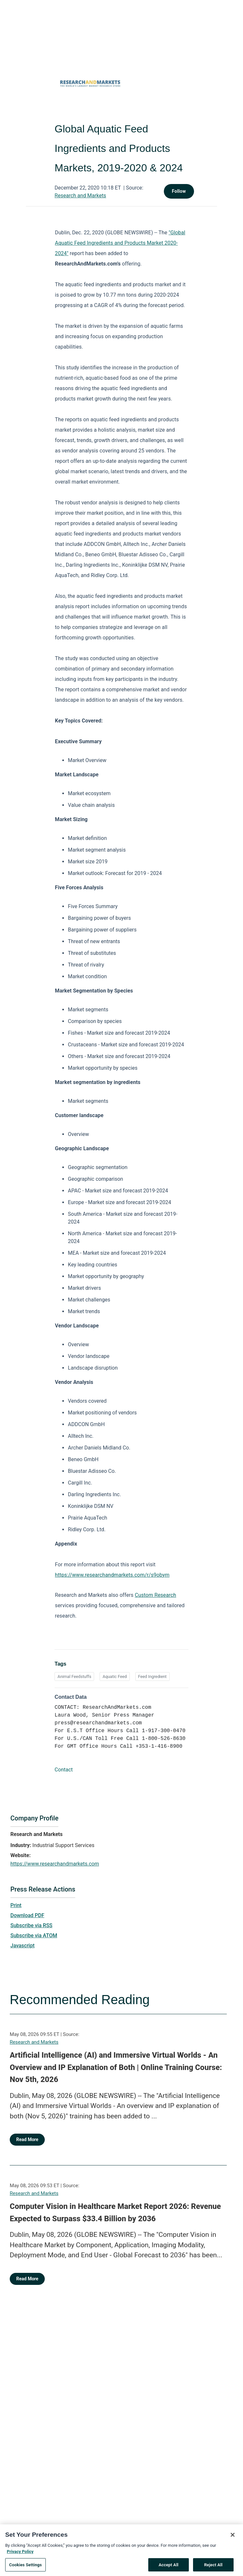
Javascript (22, 1945)
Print (15, 1905)
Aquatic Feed (115, 1676)
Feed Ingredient (152, 1676)
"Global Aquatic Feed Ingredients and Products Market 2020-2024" (120, 242)
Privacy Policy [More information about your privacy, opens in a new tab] (20, 2562)
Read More (27, 2139)
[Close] (232, 2546)
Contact (64, 1770)
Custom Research (155, 1595)
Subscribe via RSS (31, 1925)
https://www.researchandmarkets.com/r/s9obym (112, 1575)
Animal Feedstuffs (74, 1676)
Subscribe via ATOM (33, 1935)
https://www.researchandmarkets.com (54, 1864)
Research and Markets (80, 195)
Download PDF (27, 1915)
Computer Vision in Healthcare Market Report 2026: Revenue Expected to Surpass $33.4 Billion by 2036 (115, 2212)
